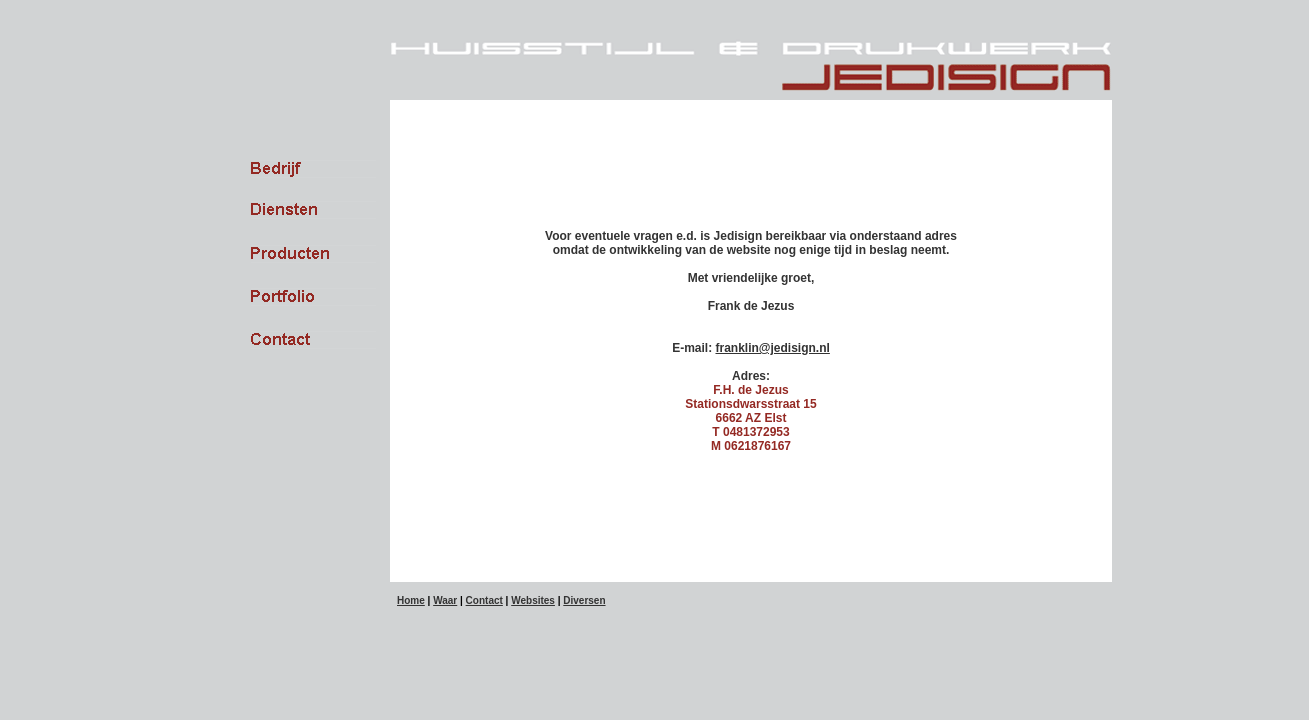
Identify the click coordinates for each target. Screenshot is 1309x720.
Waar (445, 600)
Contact (484, 600)
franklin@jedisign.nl (772, 348)
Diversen (584, 600)
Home (411, 600)
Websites (533, 600)
